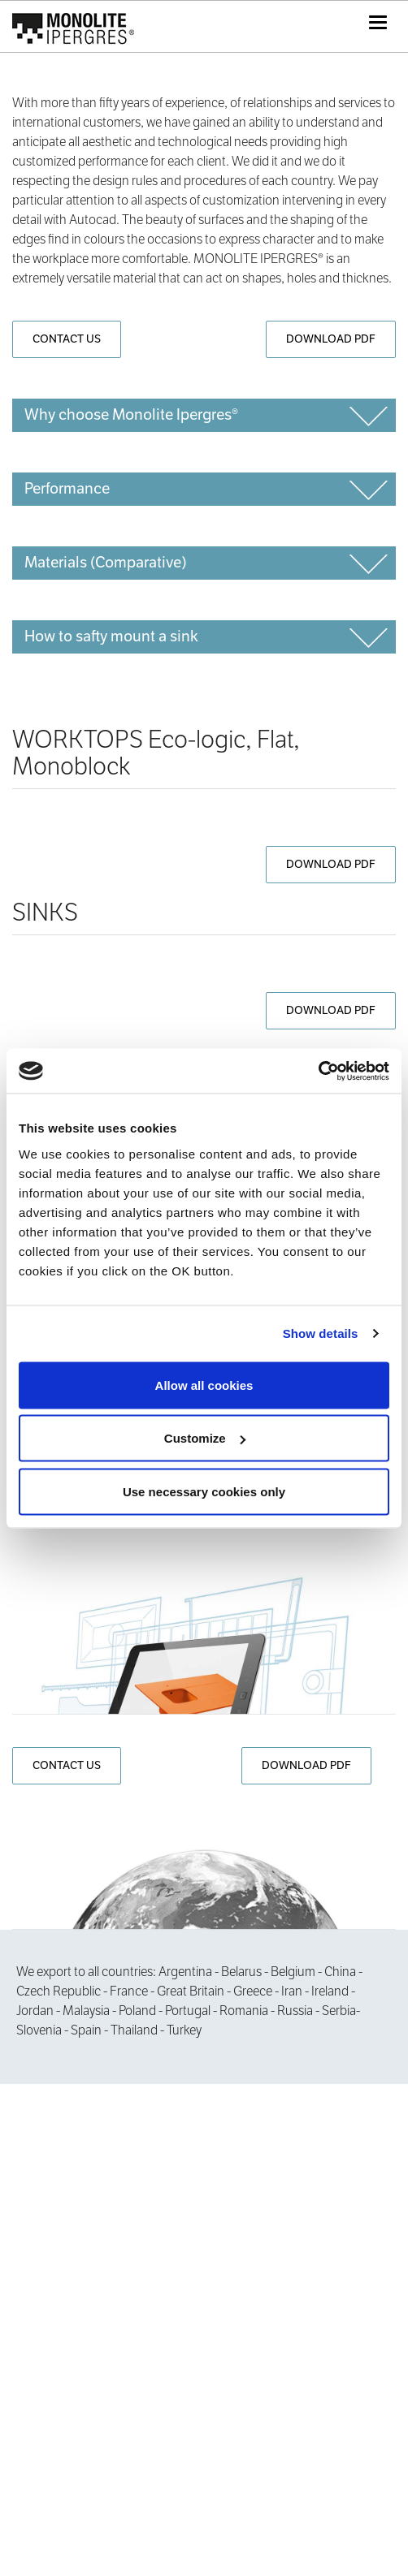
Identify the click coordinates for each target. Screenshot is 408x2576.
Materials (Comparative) (105, 562)
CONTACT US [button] (67, 339)
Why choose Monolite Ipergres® (131, 414)
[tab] (204, 415)
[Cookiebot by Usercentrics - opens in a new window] (318, 1070)
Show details (320, 1333)
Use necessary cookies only (204, 1491)
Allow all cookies (204, 1385)
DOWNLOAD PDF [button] (330, 339)
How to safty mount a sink (111, 636)
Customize (204, 1438)
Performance (67, 488)
